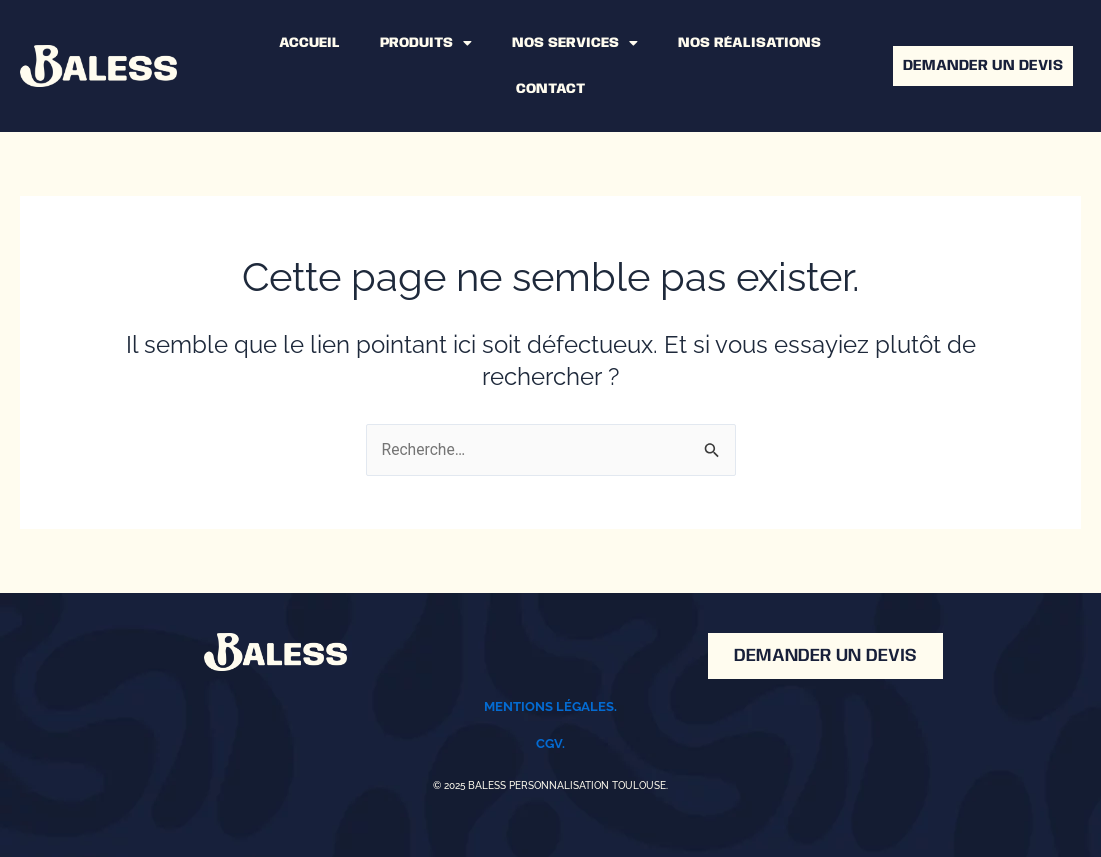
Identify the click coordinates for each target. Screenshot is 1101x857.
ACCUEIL (309, 43)
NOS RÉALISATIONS (749, 43)
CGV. (550, 744)
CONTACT (550, 89)
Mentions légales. (550, 707)
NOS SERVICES (575, 43)
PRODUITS (426, 43)
